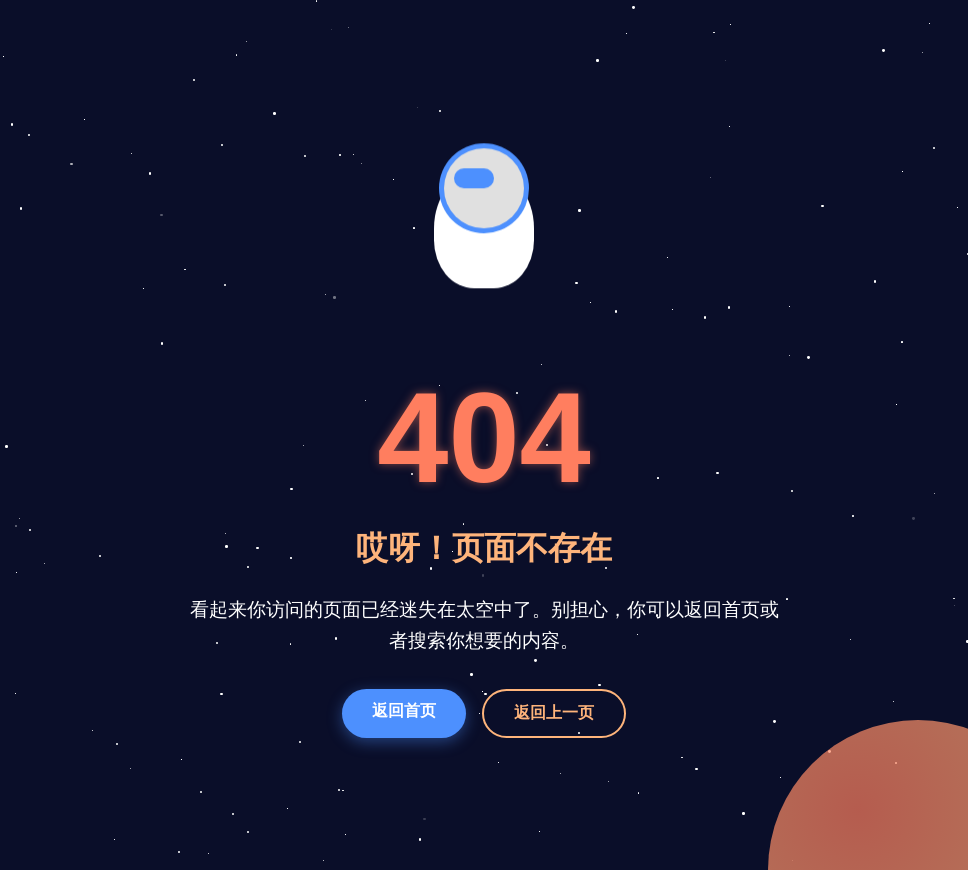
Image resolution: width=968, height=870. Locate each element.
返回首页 (404, 710)
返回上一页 (554, 712)
